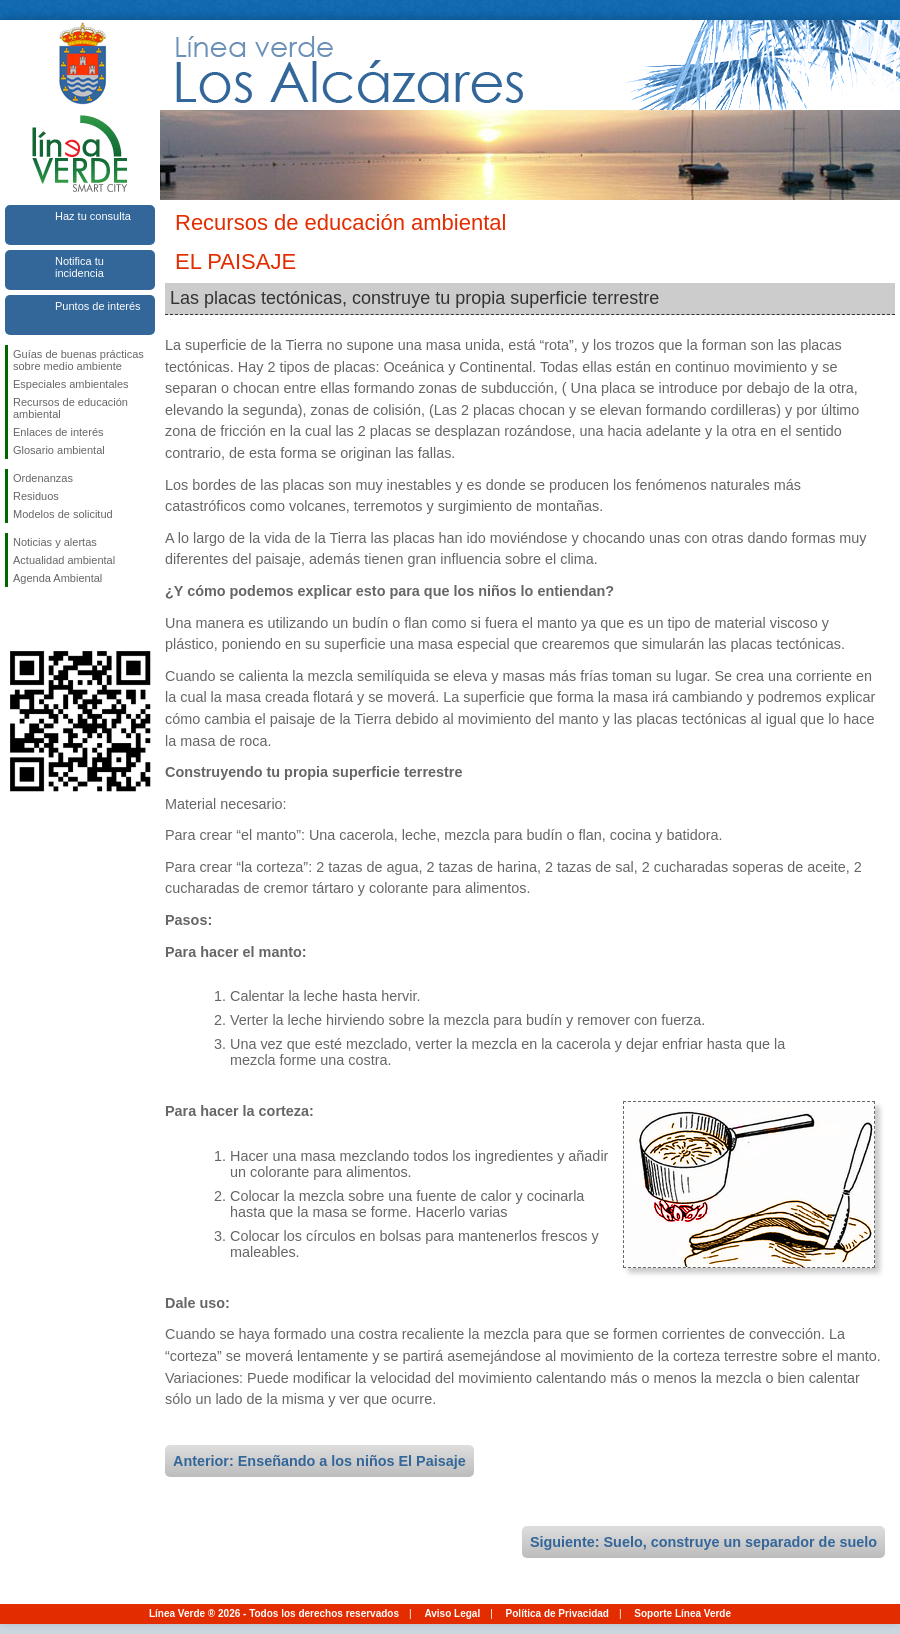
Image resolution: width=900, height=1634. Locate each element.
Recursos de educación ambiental (70, 408)
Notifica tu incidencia (79, 267)
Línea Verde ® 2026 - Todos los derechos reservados (274, 1613)
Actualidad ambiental (64, 560)
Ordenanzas (43, 478)
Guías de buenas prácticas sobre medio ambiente (78, 360)
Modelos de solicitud (63, 514)
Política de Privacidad (557, 1613)
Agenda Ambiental (57, 578)
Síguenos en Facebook (17, 619)
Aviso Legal (452, 1613)
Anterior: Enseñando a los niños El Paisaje (319, 1461)
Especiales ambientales (71, 384)
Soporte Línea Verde (682, 1613)
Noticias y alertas (55, 542)
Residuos (36, 496)
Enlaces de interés (58, 432)
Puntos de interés (98, 306)
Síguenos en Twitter (50, 619)
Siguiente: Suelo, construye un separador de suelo (703, 1542)
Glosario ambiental (59, 450)
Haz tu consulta (93, 216)
